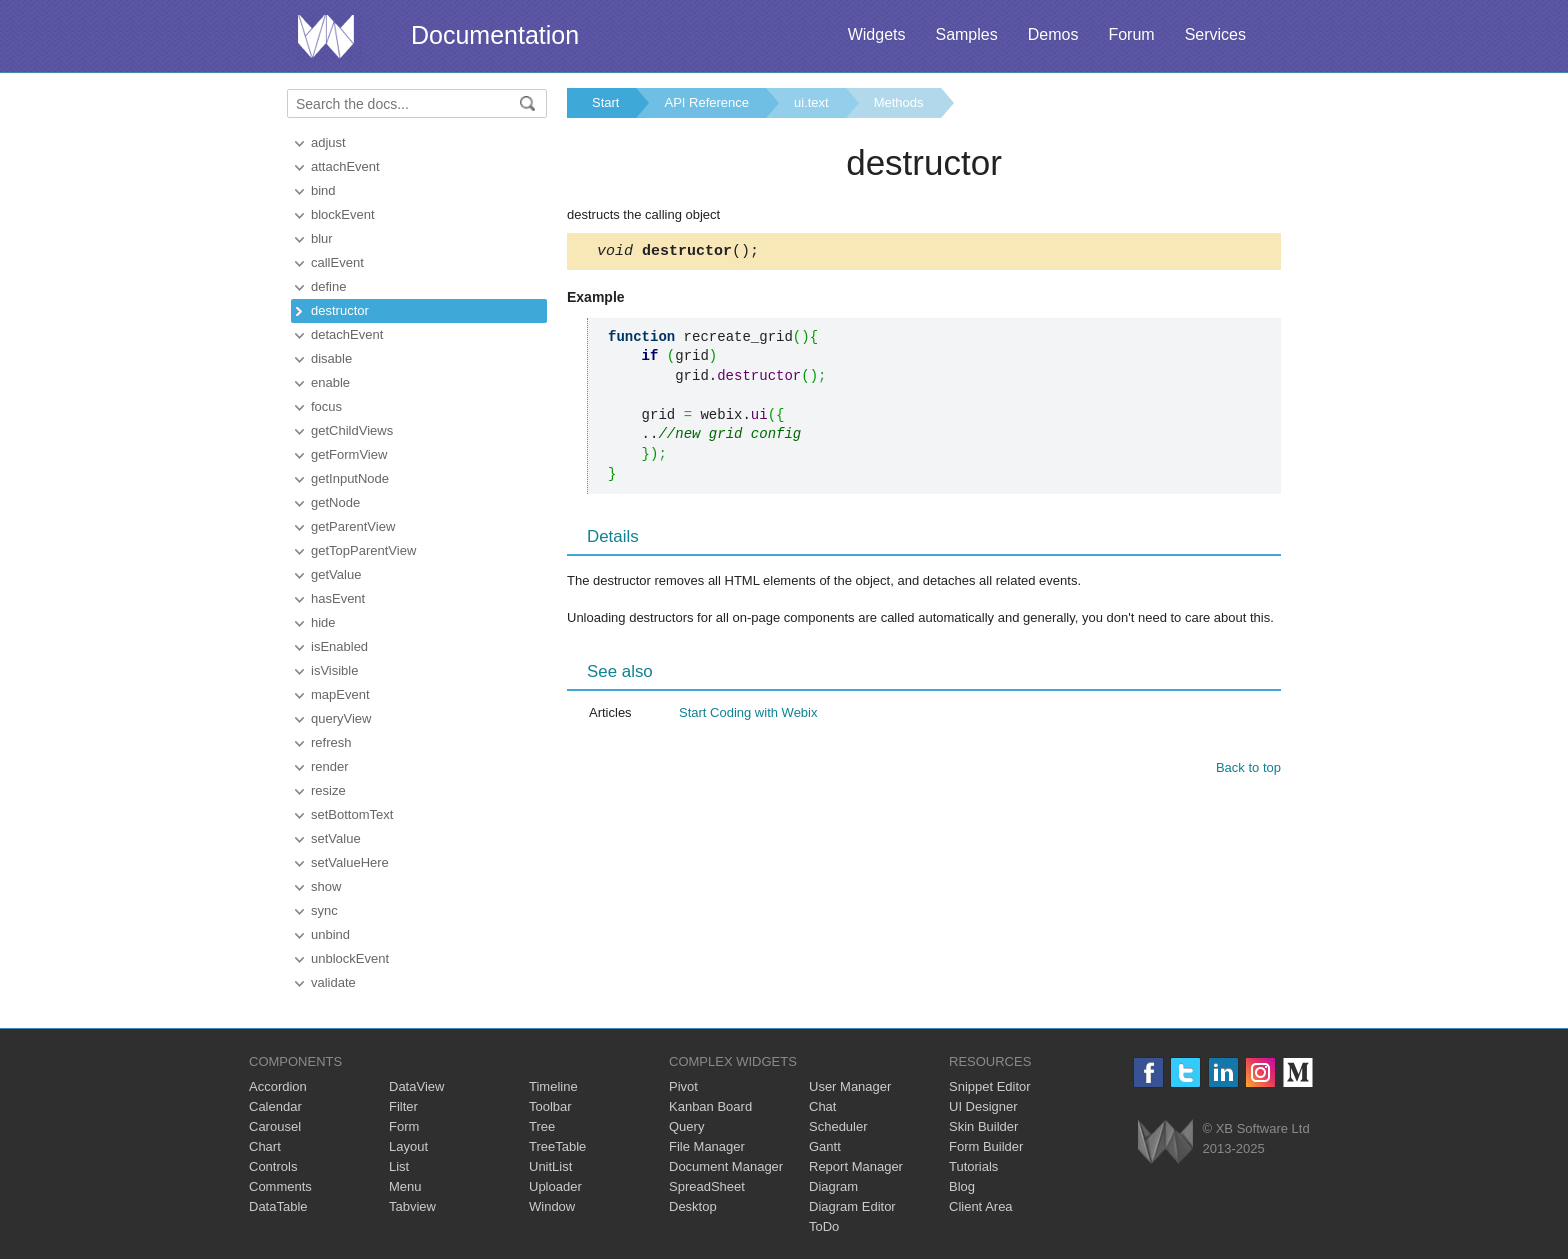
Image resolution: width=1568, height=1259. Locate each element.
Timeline (553, 1086)
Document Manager (726, 1166)
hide (323, 622)
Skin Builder (983, 1126)
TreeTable (557, 1146)
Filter (403, 1106)
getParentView (353, 526)
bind (323, 190)
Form (404, 1126)
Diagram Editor (852, 1206)
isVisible (334, 670)
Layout (408, 1146)
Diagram (833, 1186)
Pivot (683, 1086)
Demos (1053, 34)
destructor (340, 310)
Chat (822, 1106)
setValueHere (350, 862)
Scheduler (838, 1126)
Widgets (877, 34)
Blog (962, 1186)
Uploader (555, 1186)
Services (1215, 34)
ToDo (824, 1226)
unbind (330, 934)
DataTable (278, 1206)
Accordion (278, 1086)
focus (326, 406)
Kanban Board (710, 1106)
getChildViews (352, 430)
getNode (335, 502)
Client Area (981, 1206)
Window (552, 1206)
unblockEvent (350, 958)
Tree (542, 1126)
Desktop (693, 1206)
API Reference (706, 102)
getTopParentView (363, 550)
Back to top (1248, 770)
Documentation (495, 35)
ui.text (811, 102)
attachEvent (345, 166)
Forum (1131, 34)
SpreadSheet (707, 1186)
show (326, 886)
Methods (899, 102)
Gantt (825, 1146)
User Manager (850, 1086)
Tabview (412, 1206)
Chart (265, 1146)
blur (322, 238)
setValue (336, 838)
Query (686, 1126)
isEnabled (339, 646)
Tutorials (973, 1166)
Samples (966, 34)
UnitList (550, 1166)
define (328, 286)
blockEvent (343, 214)
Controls (273, 1166)
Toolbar (550, 1106)
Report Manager (856, 1166)
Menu (405, 1186)
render (330, 766)
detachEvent (347, 334)
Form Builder (986, 1146)
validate (333, 982)
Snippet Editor (990, 1086)
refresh (331, 742)
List (399, 1166)
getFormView (349, 454)
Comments (280, 1186)
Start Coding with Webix (748, 715)
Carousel (275, 1126)
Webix (1165, 1141)
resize (328, 790)
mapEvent (340, 694)
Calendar (275, 1106)
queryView (341, 718)
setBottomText (352, 814)
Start (605, 102)
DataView (416, 1086)
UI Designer (983, 1106)
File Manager (707, 1146)
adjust (328, 142)
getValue (336, 574)
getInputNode (350, 478)
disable (331, 358)
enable (330, 382)
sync (324, 910)
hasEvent (338, 598)
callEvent (337, 262)
